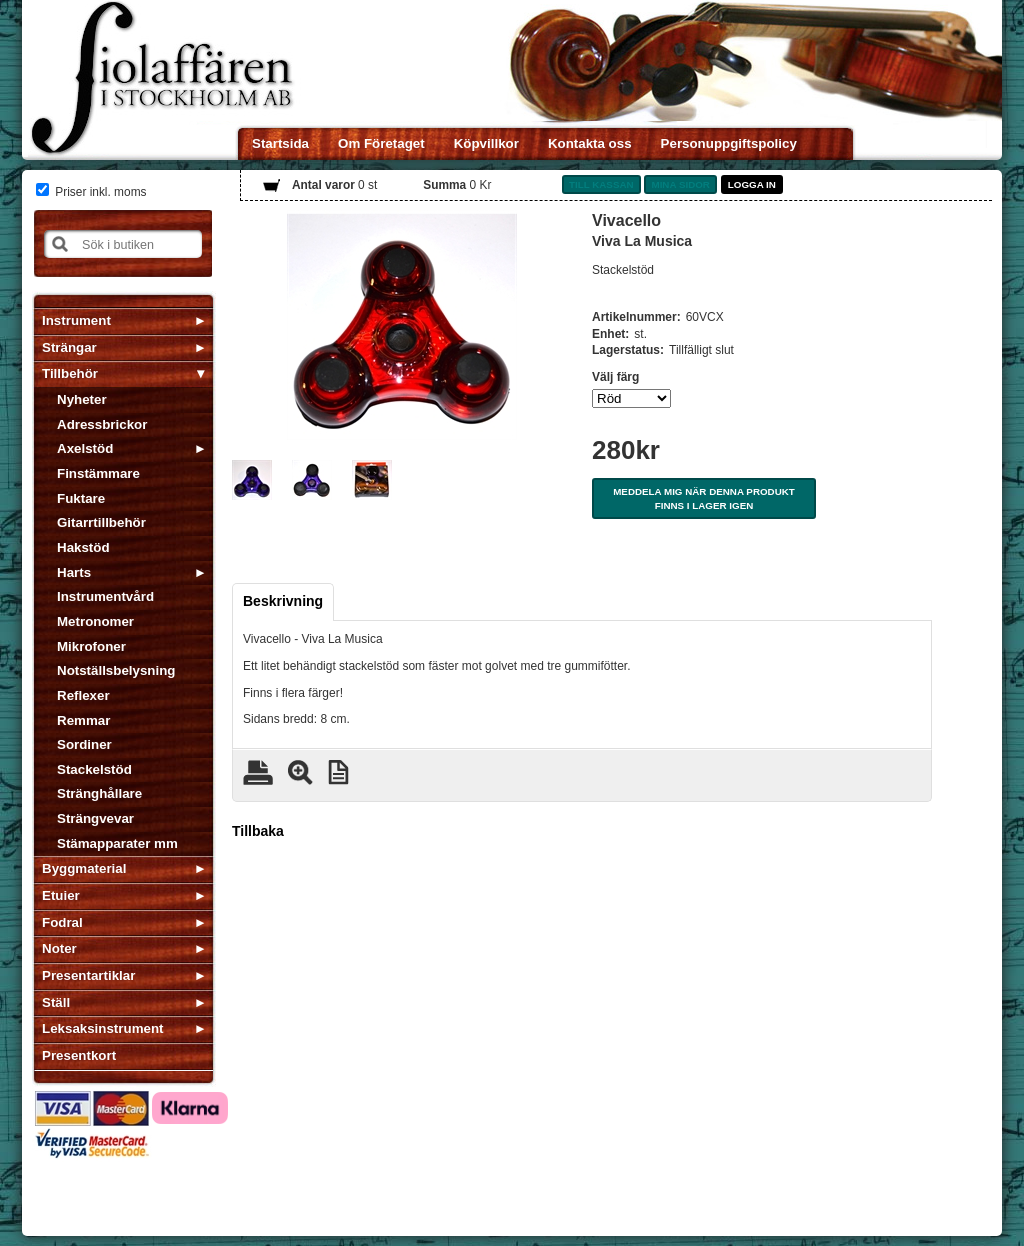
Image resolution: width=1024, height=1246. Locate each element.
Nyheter (82, 399)
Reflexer (83, 695)
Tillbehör (70, 373)
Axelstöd (85, 448)
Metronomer (95, 621)
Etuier (61, 895)
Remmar (83, 720)
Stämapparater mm (117, 843)
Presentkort (79, 1055)
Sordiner (84, 744)
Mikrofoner (91, 646)
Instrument (76, 320)
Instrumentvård (105, 596)
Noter (59, 948)
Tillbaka (258, 831)
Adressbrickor (102, 424)
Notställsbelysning (116, 670)
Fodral (62, 922)
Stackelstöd (94, 769)
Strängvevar (95, 818)
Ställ (56, 1002)
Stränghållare (99, 793)
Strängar (69, 347)
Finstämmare (98, 473)
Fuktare (81, 498)
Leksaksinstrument (102, 1028)
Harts (74, 572)
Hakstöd (83, 547)
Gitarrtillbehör (101, 522)
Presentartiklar (88, 975)
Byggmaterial (84, 868)
